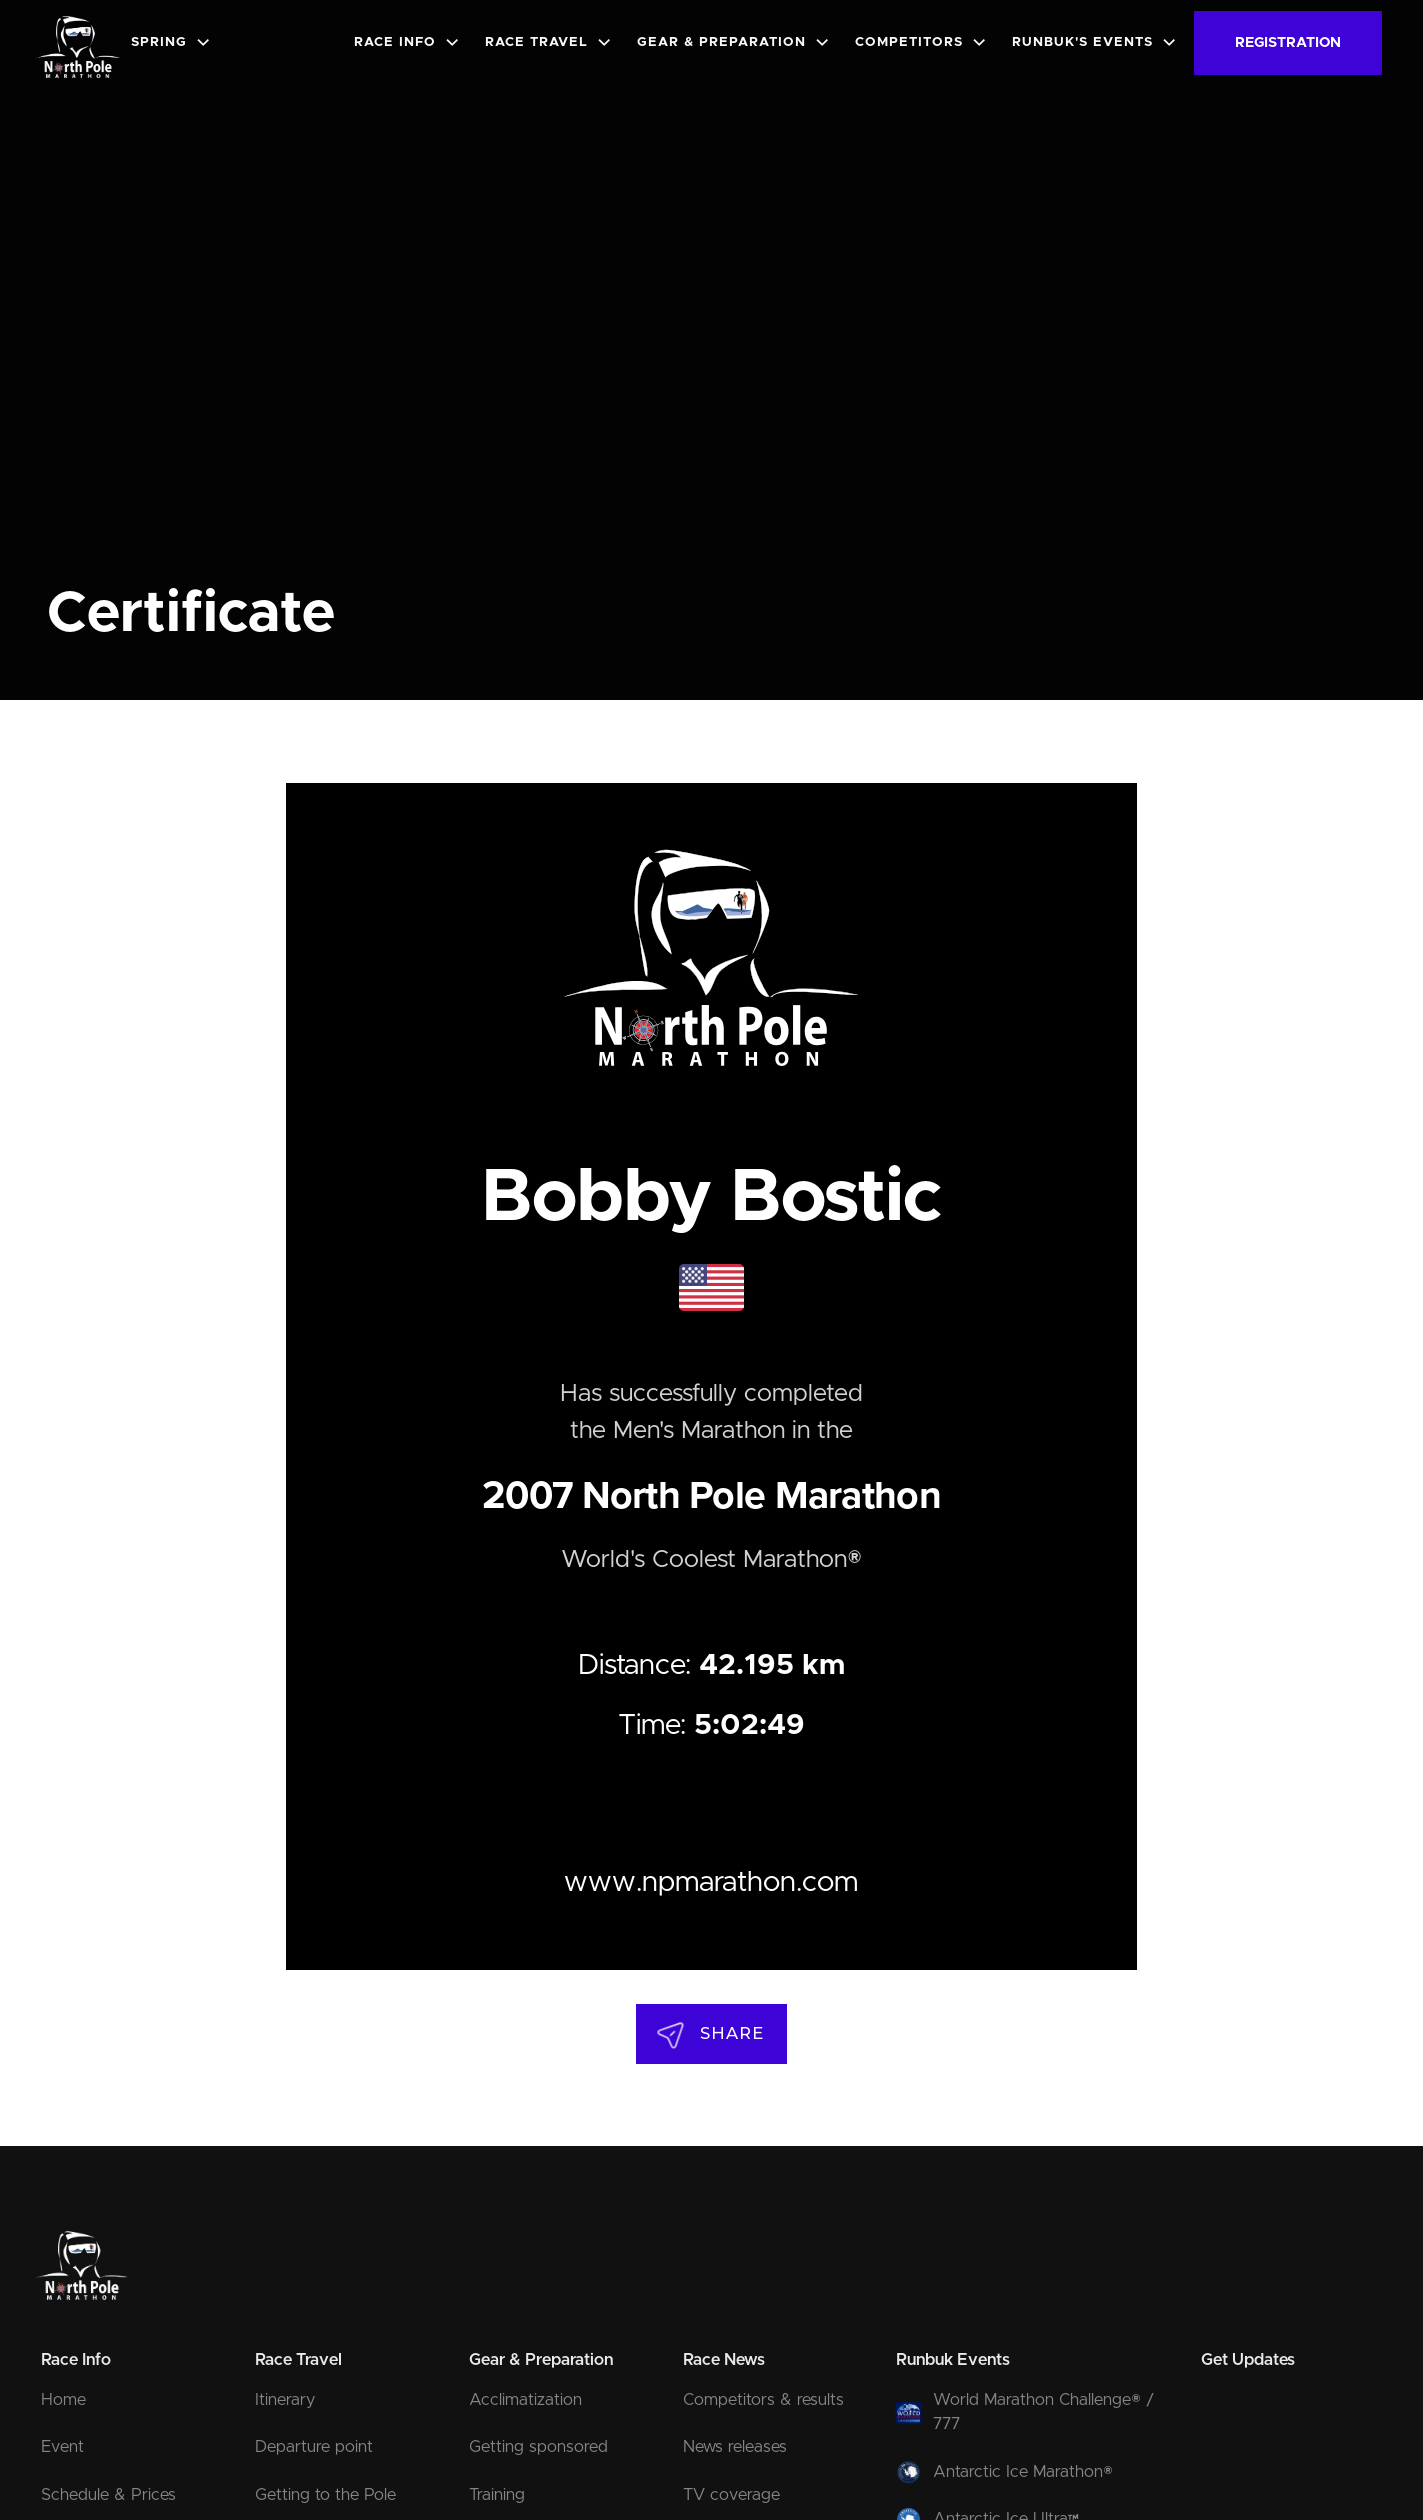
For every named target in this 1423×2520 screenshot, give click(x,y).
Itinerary (285, 2400)
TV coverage (731, 2495)
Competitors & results (763, 2400)
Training (497, 2495)
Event (62, 2447)
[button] (175, 42)
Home (63, 2400)
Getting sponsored (538, 2447)
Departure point (314, 2447)
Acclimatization (525, 2400)
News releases (735, 2447)
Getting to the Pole (325, 2495)
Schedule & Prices (108, 2495)
